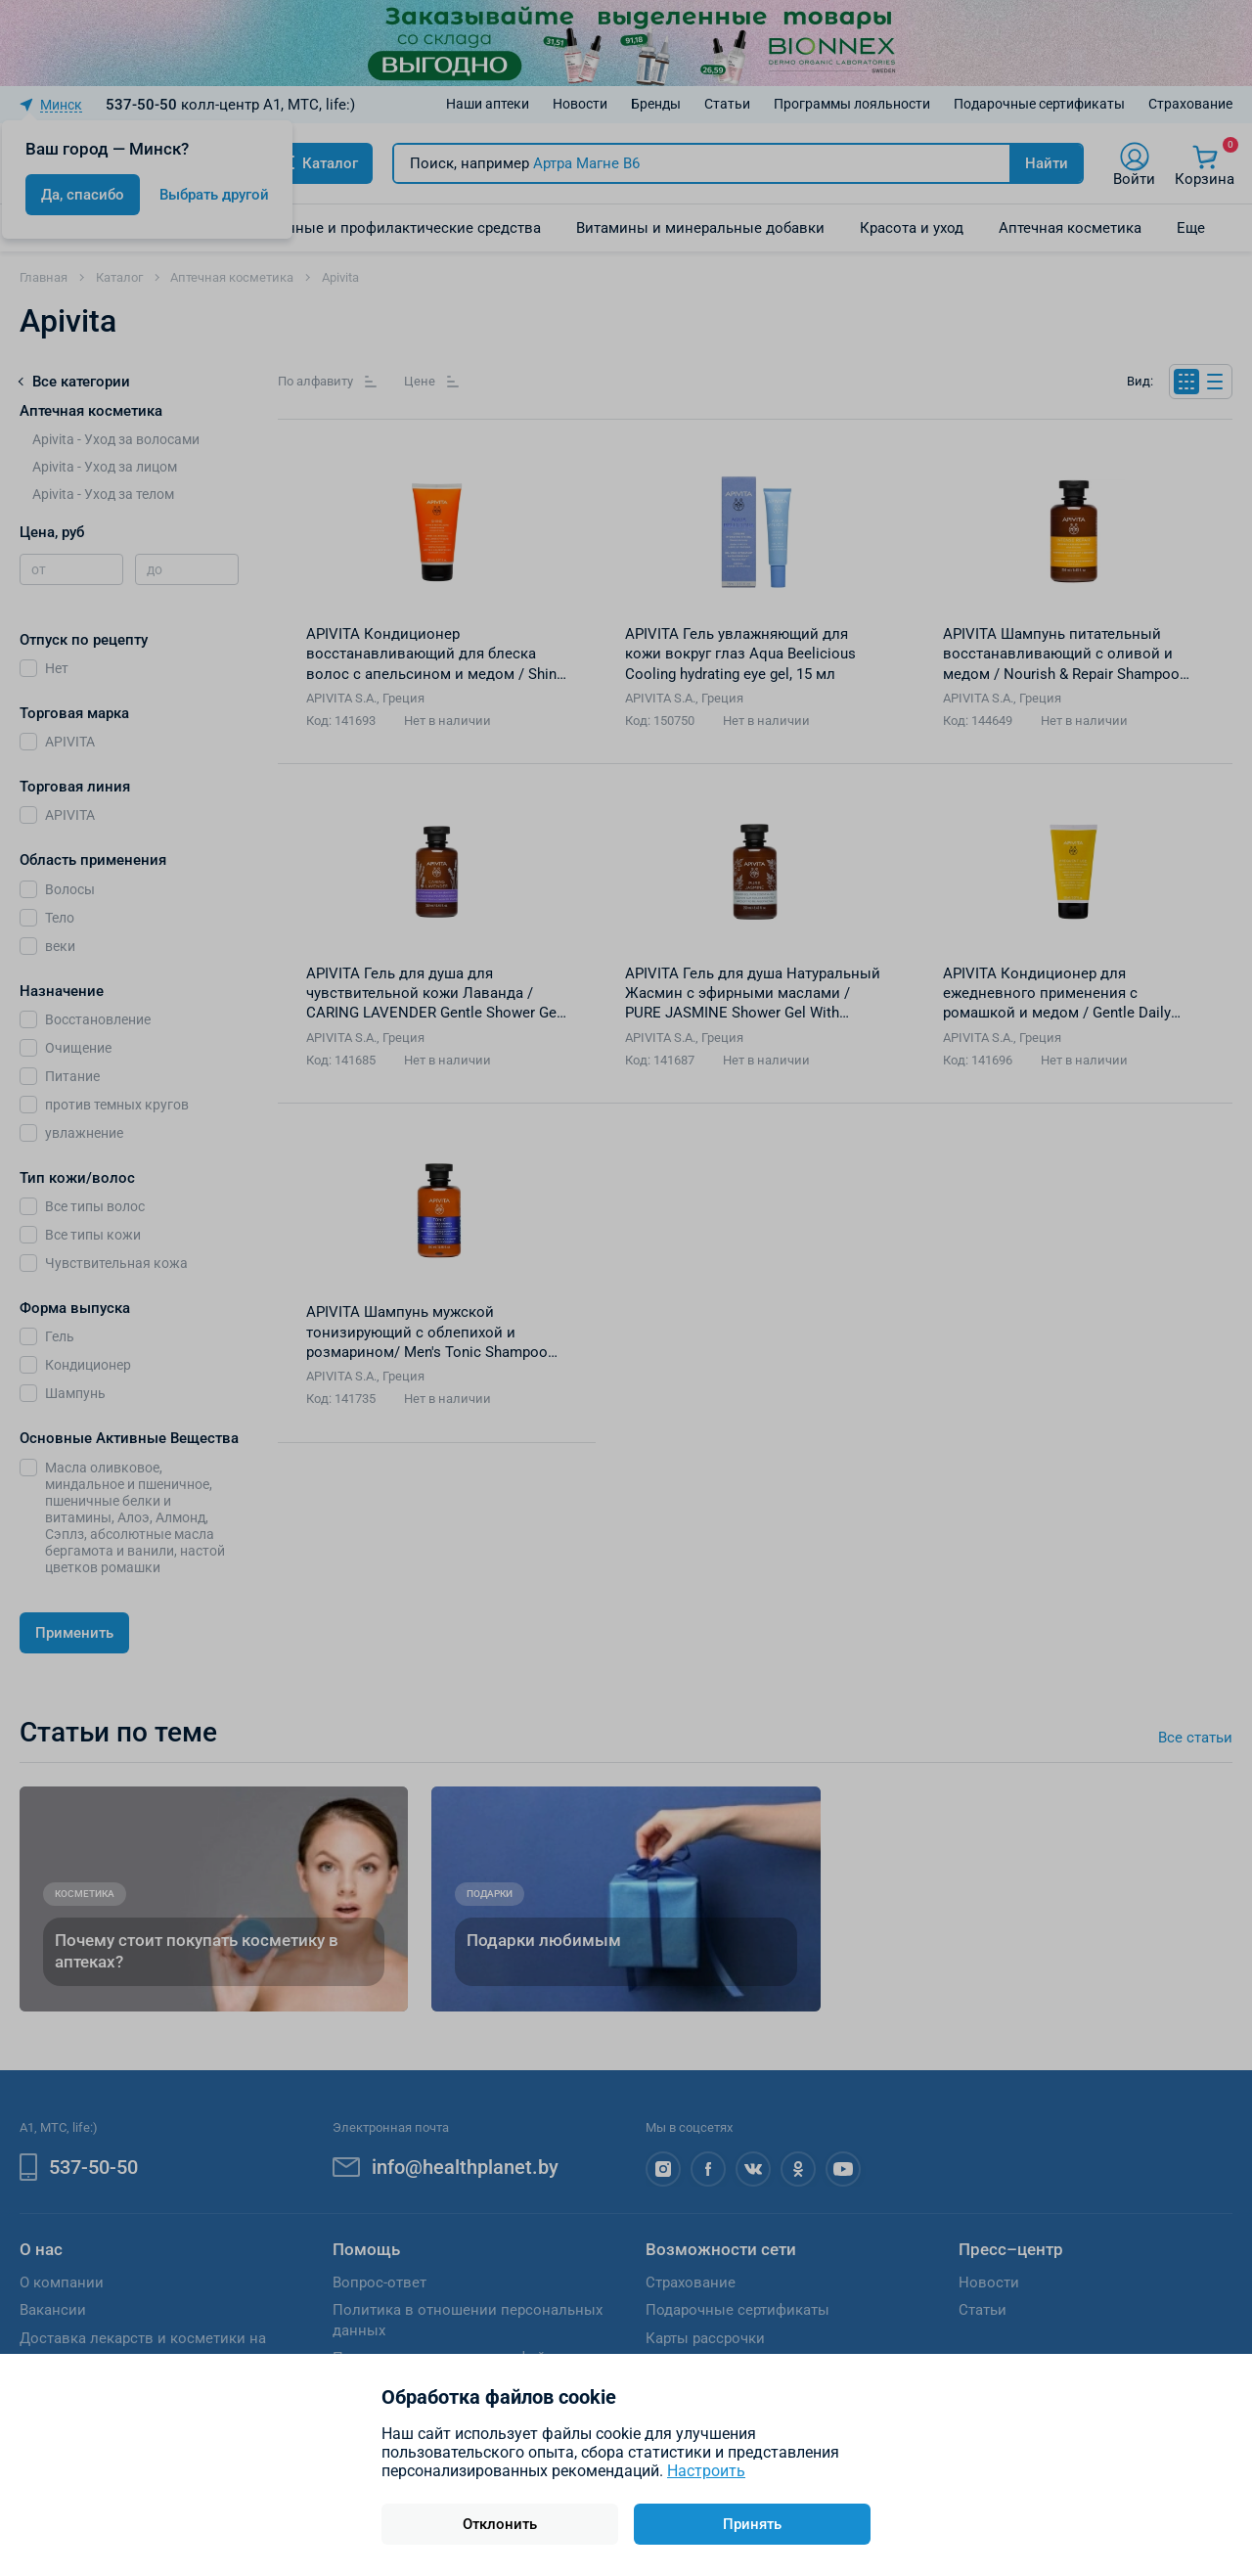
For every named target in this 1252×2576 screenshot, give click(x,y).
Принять (752, 2524)
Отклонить (500, 2524)
